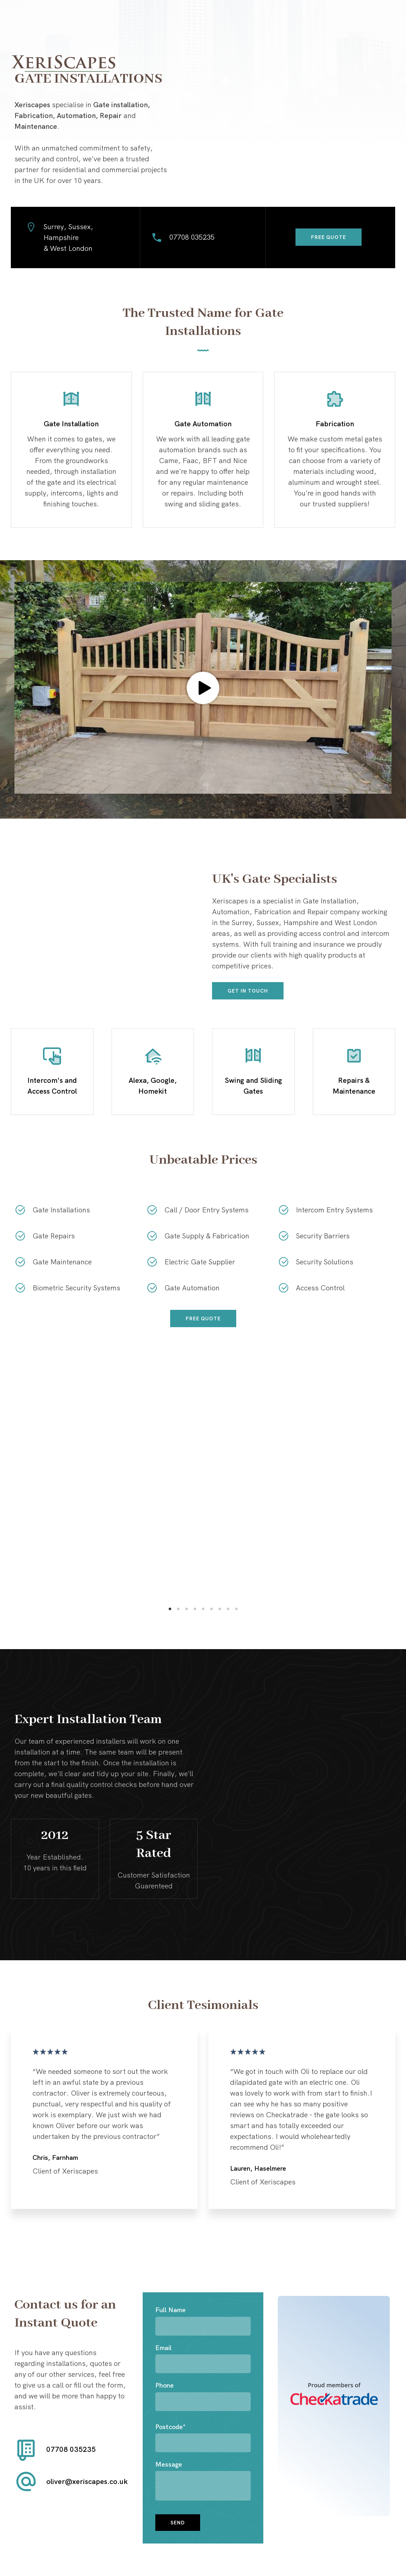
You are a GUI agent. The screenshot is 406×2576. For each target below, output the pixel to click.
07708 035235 (192, 236)
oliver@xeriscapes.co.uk (87, 2481)
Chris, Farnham (55, 2157)
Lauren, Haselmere (258, 2168)
